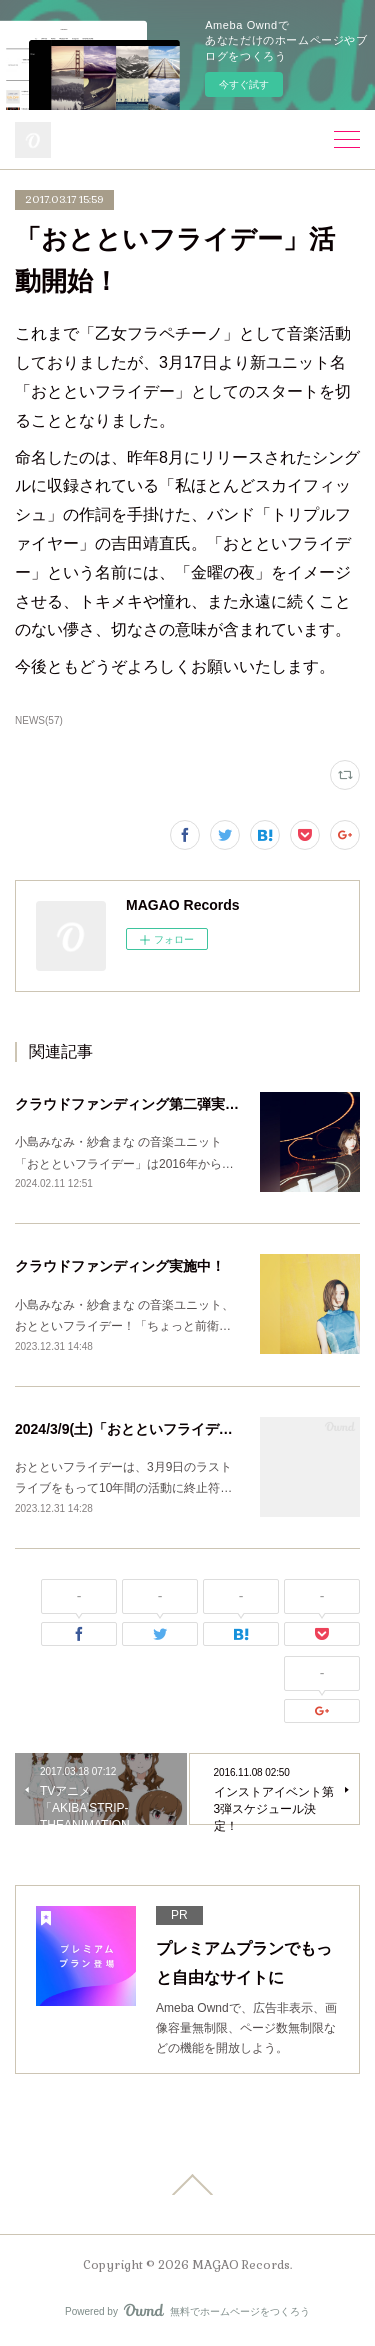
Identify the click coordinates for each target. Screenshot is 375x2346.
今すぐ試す (244, 84)
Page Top (187, 2185)
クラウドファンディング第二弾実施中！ (141, 1104)
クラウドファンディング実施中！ (120, 1266)
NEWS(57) (39, 720)
